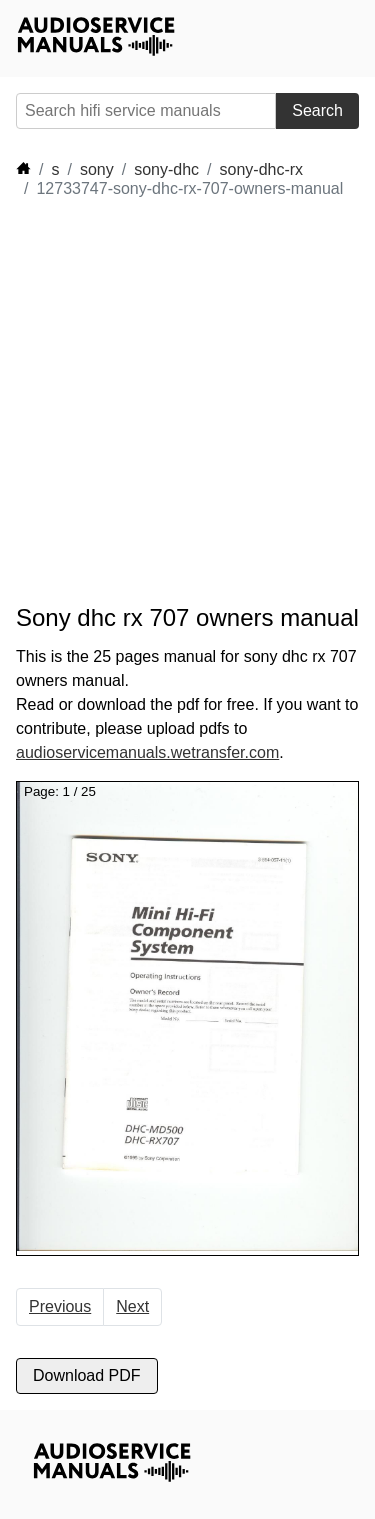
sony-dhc (166, 169)
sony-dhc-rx (262, 169)
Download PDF (87, 1375)
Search (317, 110)
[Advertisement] (187, 401)
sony (97, 169)
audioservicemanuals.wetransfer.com (147, 752)
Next (132, 1306)
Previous (60, 1306)
